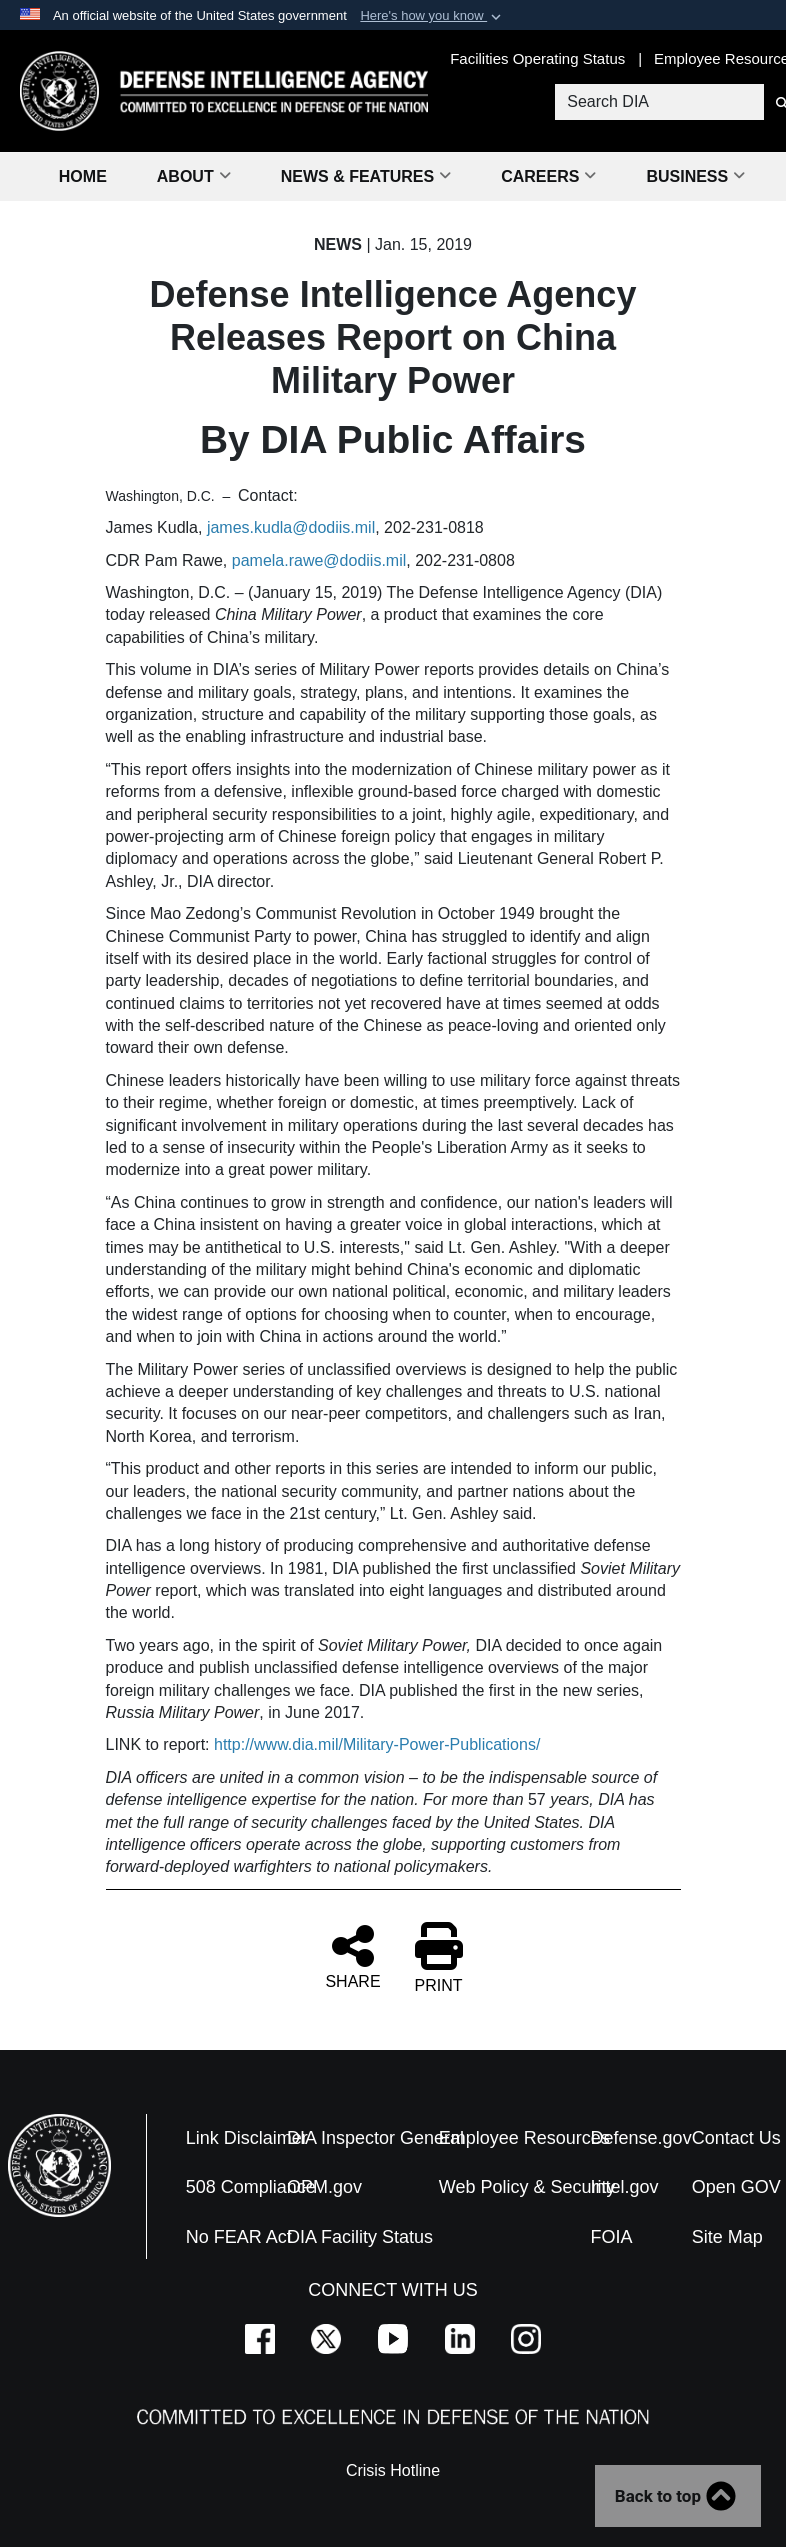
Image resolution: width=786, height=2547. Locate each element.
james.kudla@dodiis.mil (291, 527)
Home (83, 176)
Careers (548, 176)
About (194, 176)
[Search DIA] (657, 102)
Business (695, 176)
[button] (432, 16)
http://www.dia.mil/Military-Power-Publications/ (377, 1744)
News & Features (366, 176)
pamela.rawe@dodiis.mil (319, 560)
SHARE (352, 1956)
